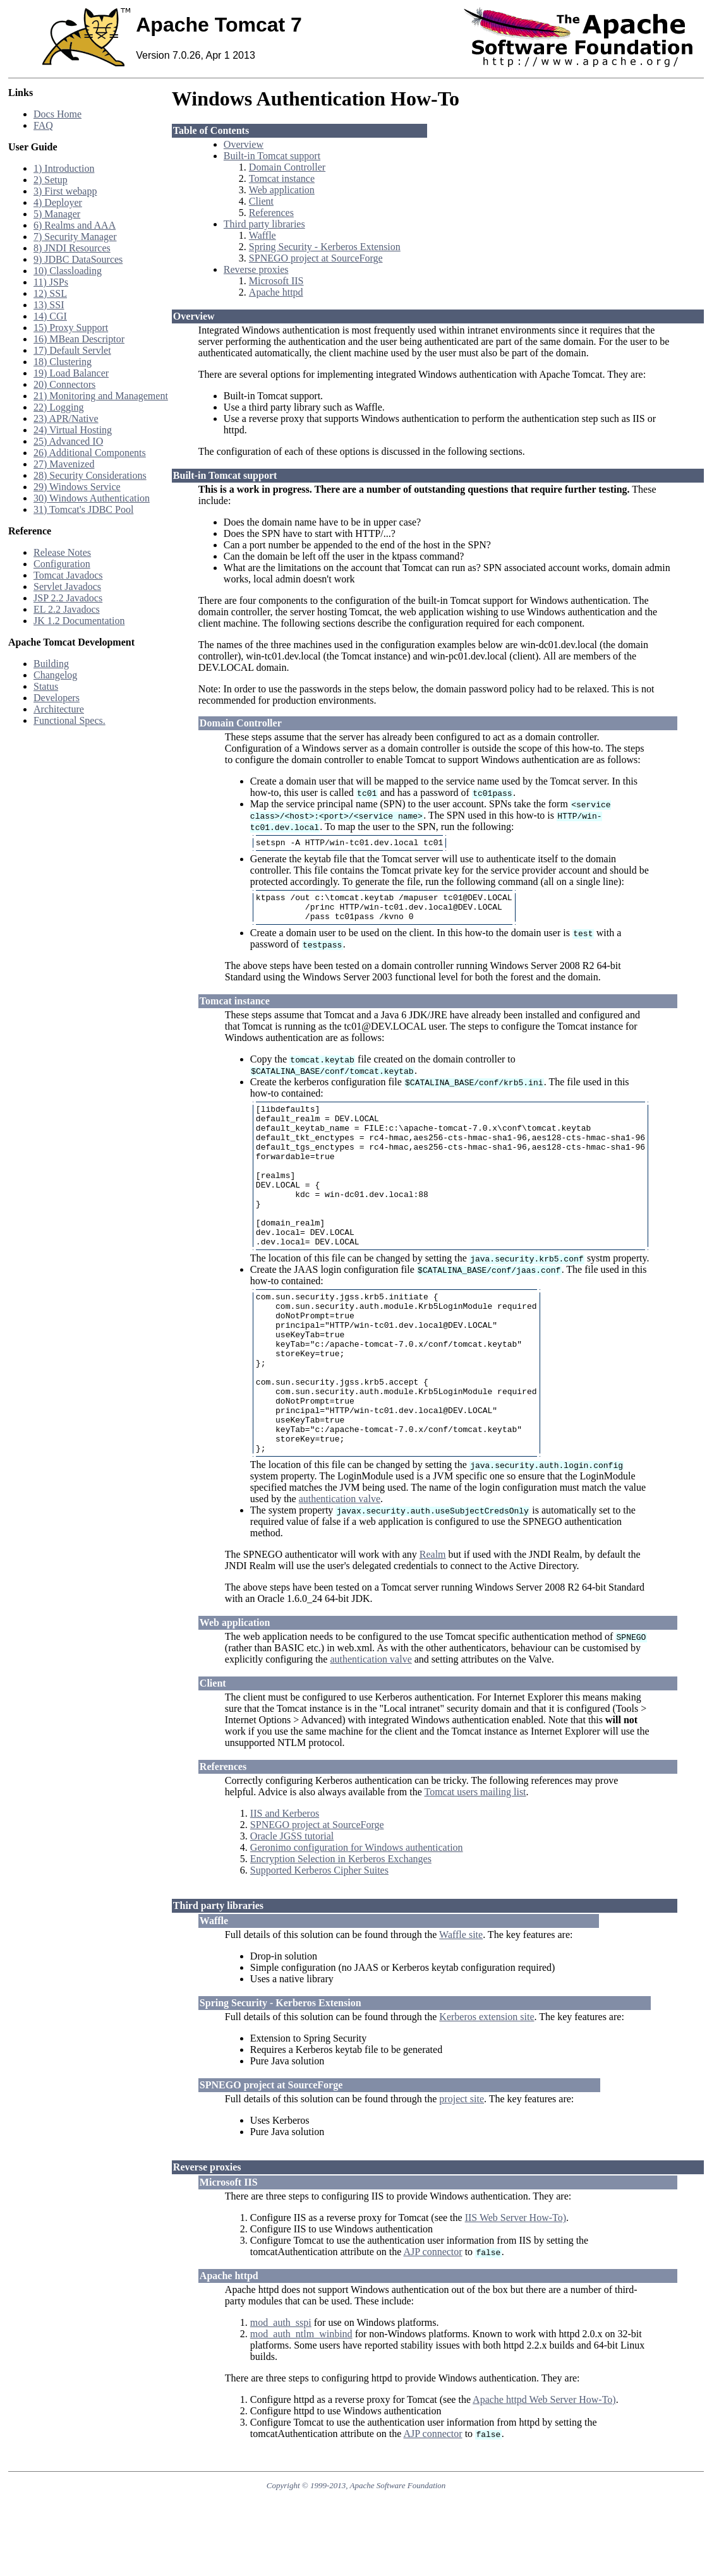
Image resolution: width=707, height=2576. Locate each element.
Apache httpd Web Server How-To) (544, 2467)
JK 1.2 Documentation (78, 620)
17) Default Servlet (72, 350)
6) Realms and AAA (74, 225)
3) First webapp (65, 191)
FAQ (43, 125)
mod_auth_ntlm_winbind (301, 2402)
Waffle (262, 235)
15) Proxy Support (70, 327)
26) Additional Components (89, 452)
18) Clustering (62, 361)
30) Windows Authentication (91, 498)
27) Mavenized (63, 464)
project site (461, 2167)
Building (51, 663)
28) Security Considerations (90, 475)
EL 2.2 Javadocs (66, 609)
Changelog (55, 675)
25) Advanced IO (68, 441)
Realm (433, 1622)
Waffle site (461, 2002)
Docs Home (57, 114)
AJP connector (432, 2319)
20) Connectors (64, 384)
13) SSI (48, 304)
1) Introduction (63, 168)
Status (45, 686)
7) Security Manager (75, 236)
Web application (282, 189)
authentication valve (339, 1567)
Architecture (58, 709)
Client (261, 201)
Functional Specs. (69, 720)
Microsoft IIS (276, 280)
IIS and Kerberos (284, 1881)
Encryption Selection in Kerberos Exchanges (341, 1927)
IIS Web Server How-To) (515, 2285)
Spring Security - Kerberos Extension (325, 246)
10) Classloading (67, 270)
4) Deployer (57, 202)
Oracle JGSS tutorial (292, 1904)
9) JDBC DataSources (78, 259)
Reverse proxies (256, 269)
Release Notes (62, 552)
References (271, 212)
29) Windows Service (77, 486)
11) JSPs (50, 282)
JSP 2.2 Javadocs (67, 598)
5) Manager (56, 213)
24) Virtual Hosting (72, 429)
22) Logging (58, 407)
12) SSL (50, 293)
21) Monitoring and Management (100, 395)
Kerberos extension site (486, 2084)
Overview (243, 144)
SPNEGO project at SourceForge (316, 258)
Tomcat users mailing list (475, 1860)
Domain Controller (287, 167)
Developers (56, 697)
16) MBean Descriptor (78, 339)
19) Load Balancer (71, 373)
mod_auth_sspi (280, 2390)
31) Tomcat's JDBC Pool (83, 509)
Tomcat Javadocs (68, 575)
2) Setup (50, 179)
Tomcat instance (282, 178)
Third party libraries (264, 224)
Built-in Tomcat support (272, 155)
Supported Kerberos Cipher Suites (319, 1938)
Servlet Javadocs (67, 586)
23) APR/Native (66, 418)
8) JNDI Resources (72, 248)
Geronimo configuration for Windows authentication (356, 1915)
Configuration (61, 563)
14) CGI (50, 316)
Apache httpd (276, 292)
